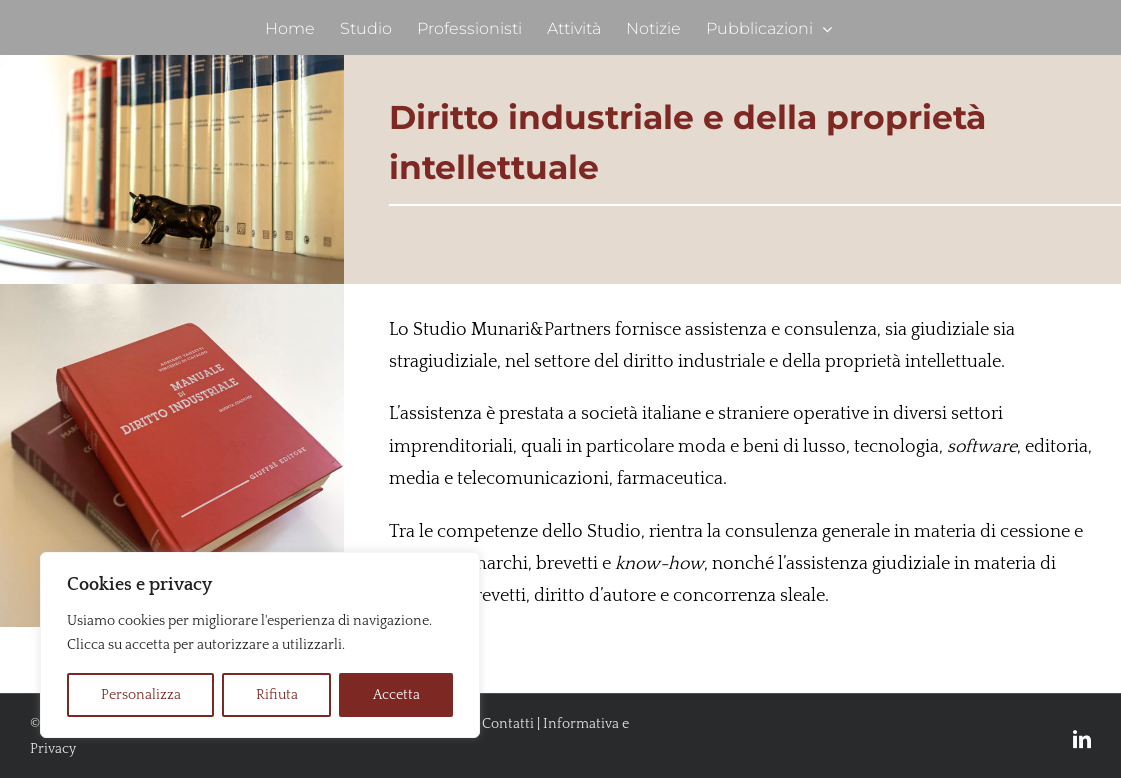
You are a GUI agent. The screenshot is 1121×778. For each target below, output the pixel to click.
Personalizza (141, 695)
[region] (260, 645)
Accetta (396, 695)
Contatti (508, 724)
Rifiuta (277, 695)
